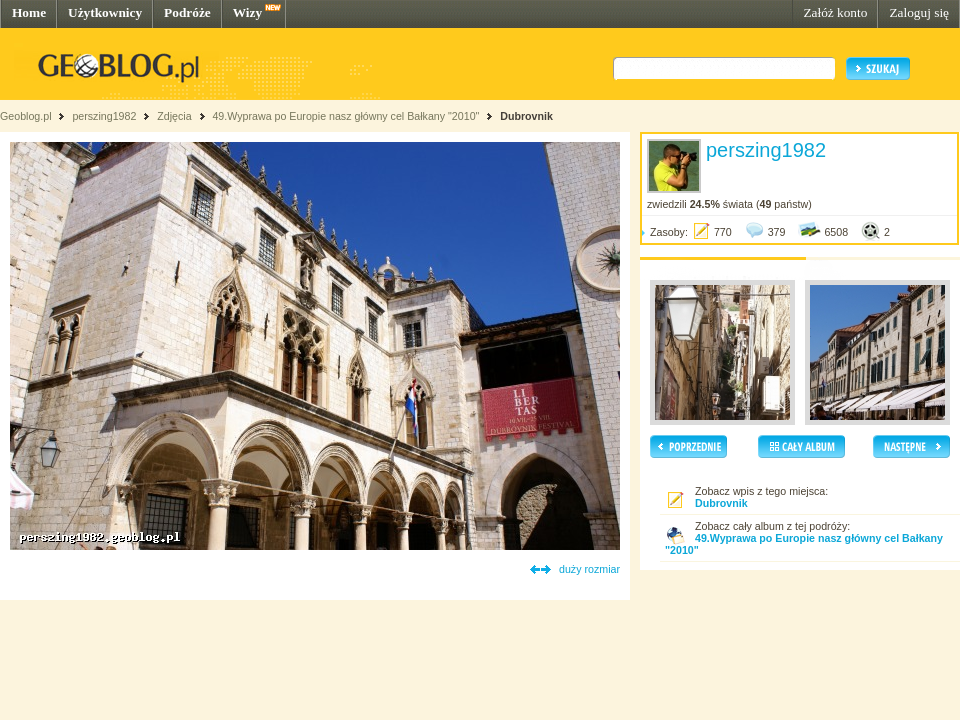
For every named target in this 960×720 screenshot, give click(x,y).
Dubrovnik (526, 116)
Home (29, 12)
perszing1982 (104, 116)
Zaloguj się (919, 12)
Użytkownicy (105, 12)
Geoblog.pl (26, 116)
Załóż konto (835, 12)
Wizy (247, 12)
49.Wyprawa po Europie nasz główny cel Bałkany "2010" (347, 116)
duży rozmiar (589, 569)
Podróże (187, 12)
